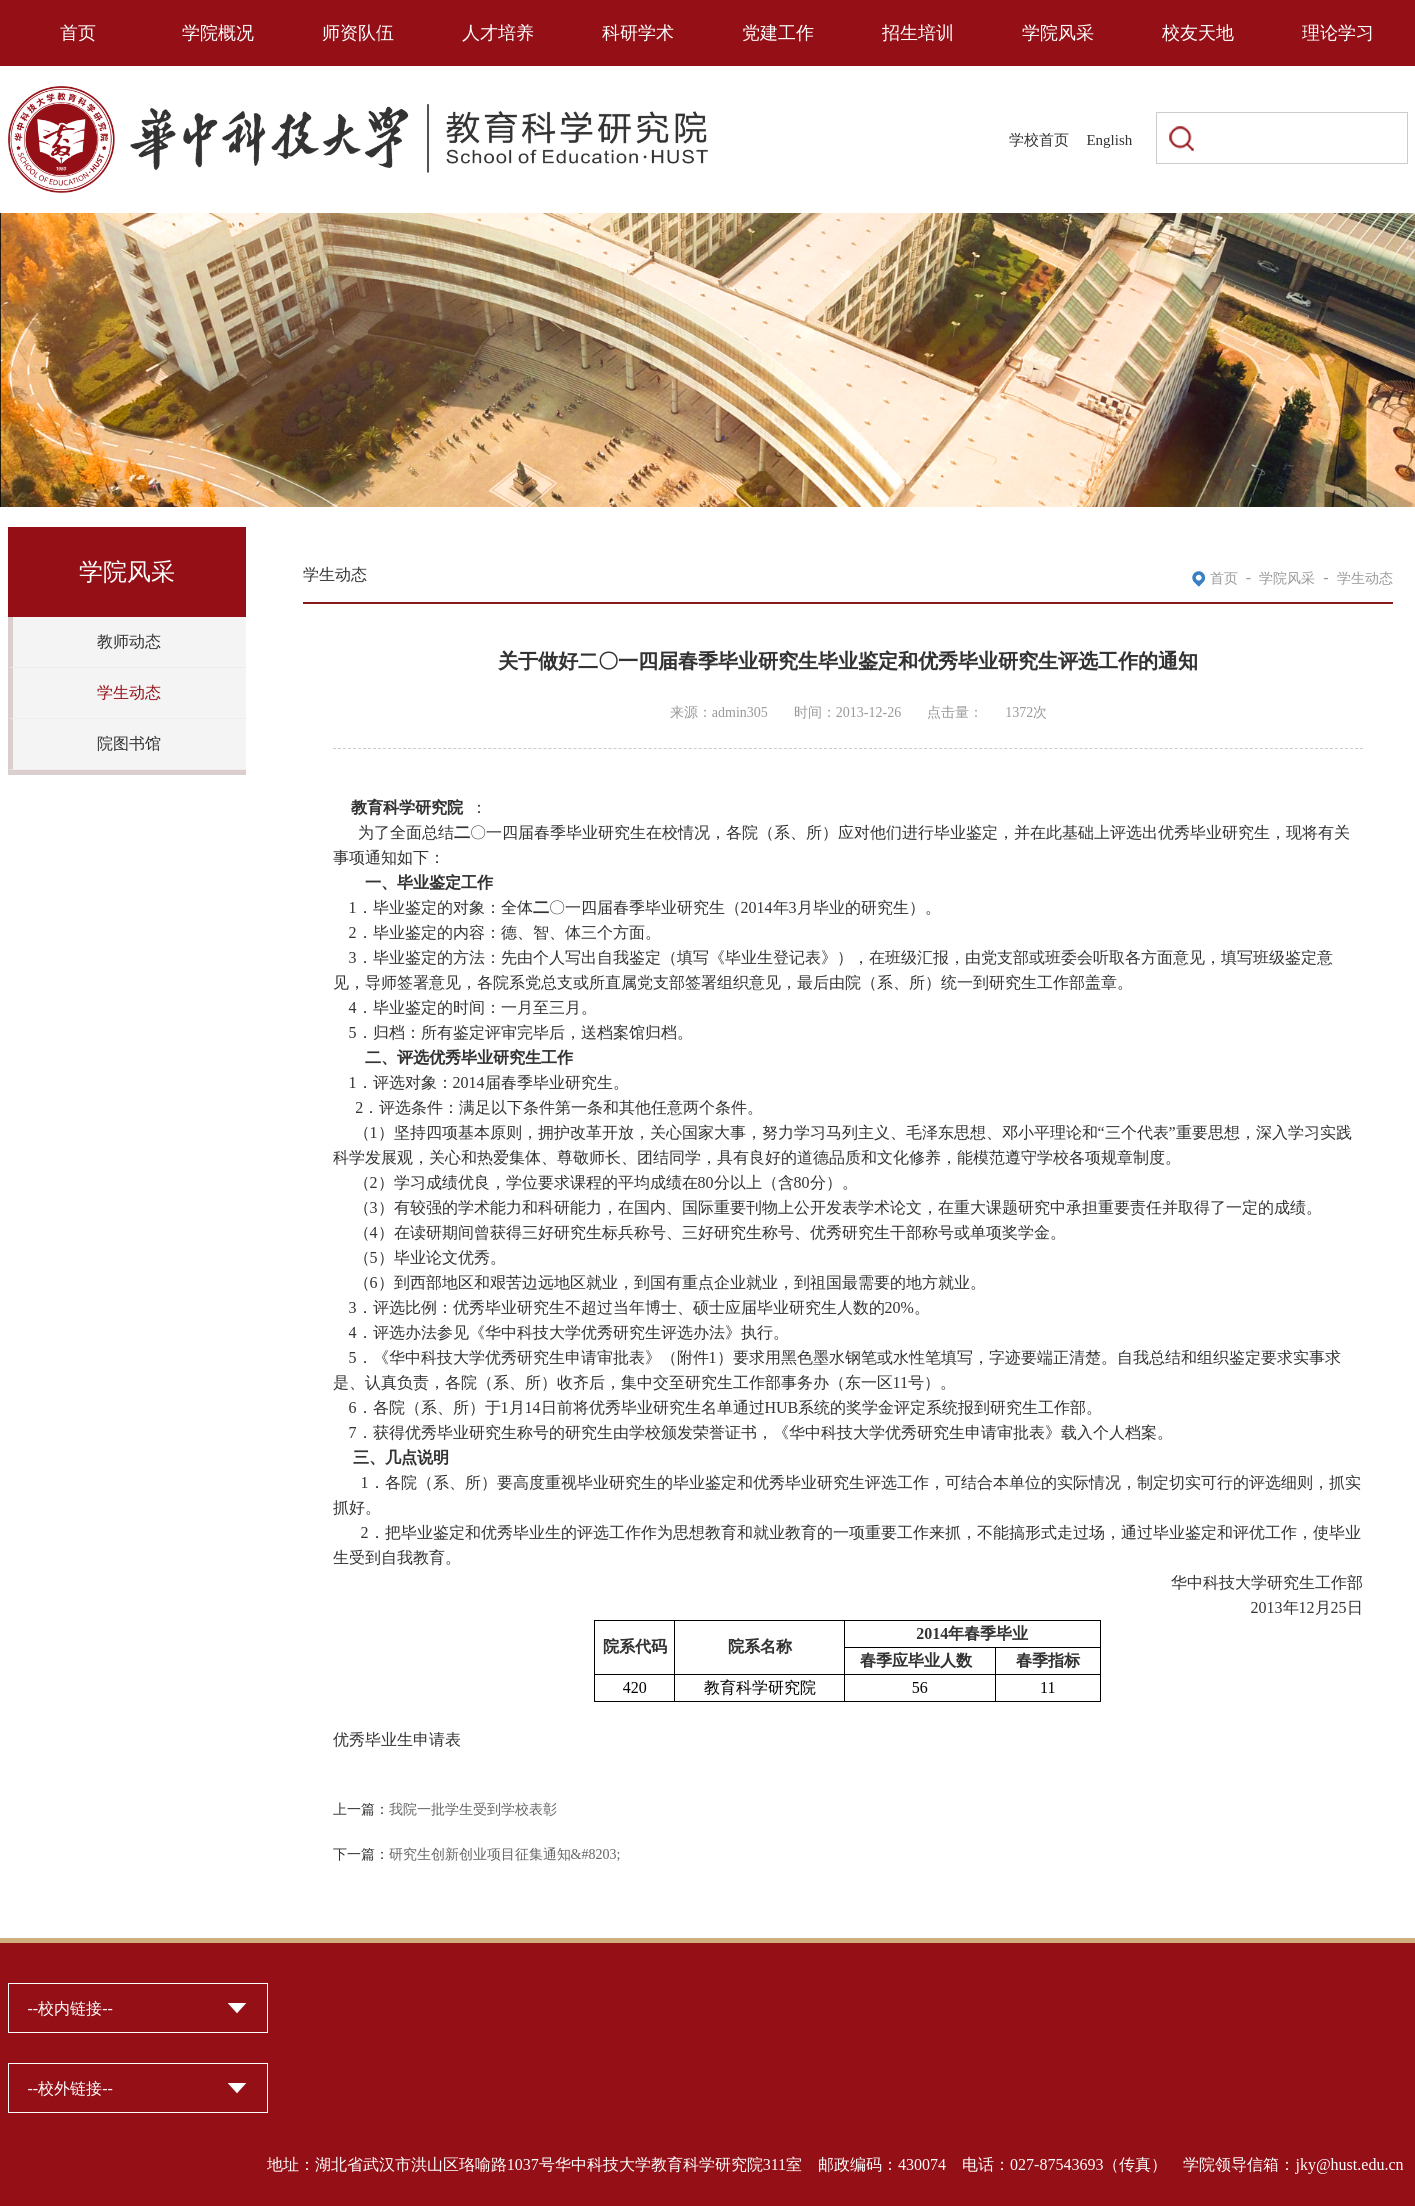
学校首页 (1039, 140)
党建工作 (778, 33)
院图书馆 (129, 743)
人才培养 (498, 33)
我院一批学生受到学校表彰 (473, 1809)
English (1109, 140)
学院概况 (218, 33)
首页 (78, 33)
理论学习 (1338, 33)
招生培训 (918, 33)
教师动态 (129, 641)
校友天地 (1198, 33)
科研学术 (638, 33)
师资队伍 (358, 33)
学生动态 (129, 692)
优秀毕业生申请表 (397, 1739)
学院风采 (1058, 33)
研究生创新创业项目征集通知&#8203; (505, 1854)
